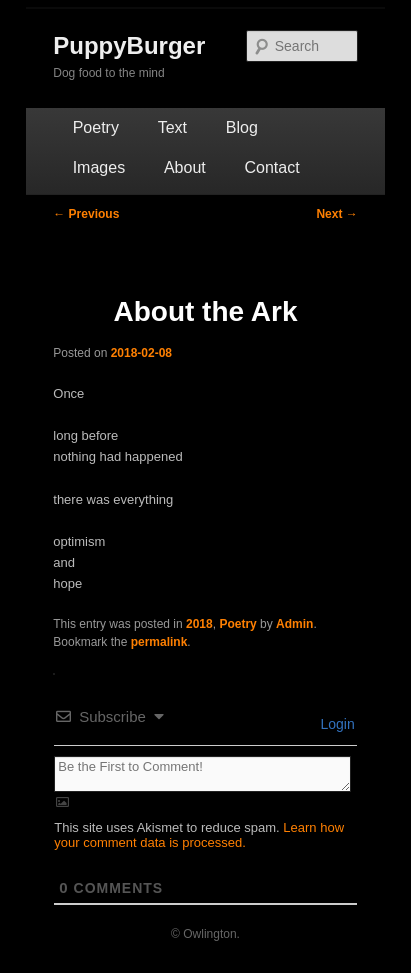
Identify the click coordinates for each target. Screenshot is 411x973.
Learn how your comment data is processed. (199, 835)
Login (336, 724)
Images (99, 167)
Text (172, 127)
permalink (159, 642)
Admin (294, 624)
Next (336, 214)
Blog (242, 127)
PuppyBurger (129, 45)
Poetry (96, 127)
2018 (199, 624)
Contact (272, 167)
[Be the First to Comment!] (202, 774)
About (185, 167)
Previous (86, 214)
